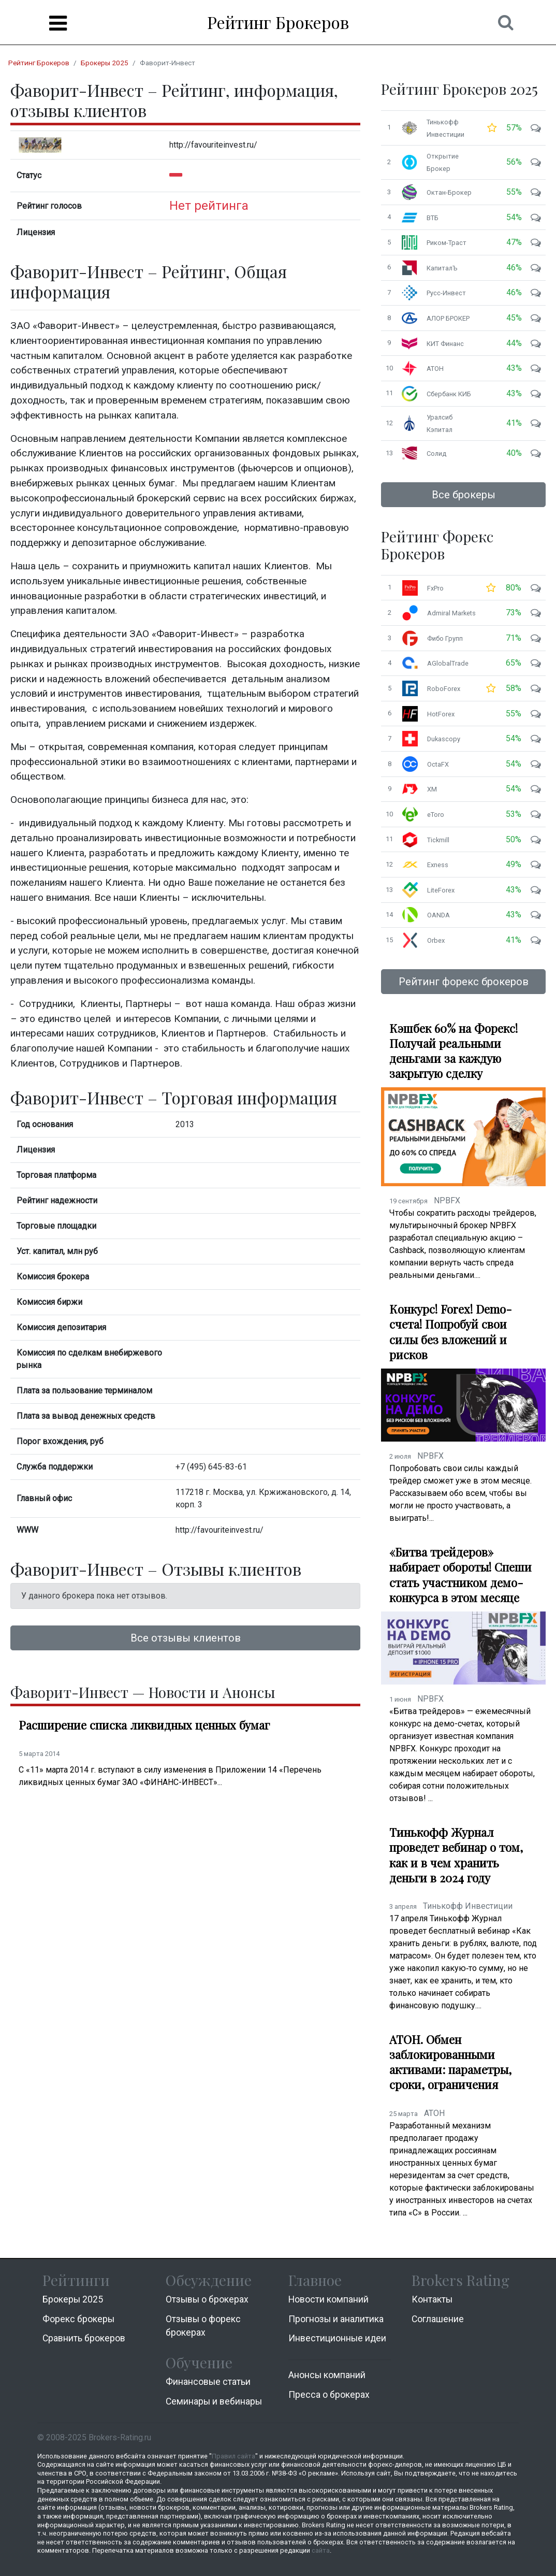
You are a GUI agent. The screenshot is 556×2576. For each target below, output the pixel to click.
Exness (437, 865)
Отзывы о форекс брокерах (203, 2326)
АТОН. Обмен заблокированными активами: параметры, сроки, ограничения (450, 2062)
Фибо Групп (445, 638)
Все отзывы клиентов (185, 1638)
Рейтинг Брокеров (278, 22)
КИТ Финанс (445, 344)
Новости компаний (328, 2299)
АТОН (435, 368)
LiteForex (441, 890)
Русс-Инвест (446, 293)
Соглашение (438, 2319)
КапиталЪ (442, 268)
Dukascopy (443, 739)
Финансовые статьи (208, 2382)
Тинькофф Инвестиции (468, 1906)
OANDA (438, 915)
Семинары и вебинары (214, 2401)
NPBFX (447, 1200)
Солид (436, 453)
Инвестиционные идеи (337, 2338)
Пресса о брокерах (329, 2395)
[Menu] (58, 23)
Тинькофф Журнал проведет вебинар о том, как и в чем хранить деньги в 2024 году (456, 1855)
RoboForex (443, 689)
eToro (435, 814)
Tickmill (438, 840)
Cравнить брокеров (83, 2338)
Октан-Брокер (449, 192)
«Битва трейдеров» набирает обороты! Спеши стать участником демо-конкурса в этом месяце (460, 1575)
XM (432, 789)
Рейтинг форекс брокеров (464, 981)
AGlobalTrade (448, 663)
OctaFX (438, 764)
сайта (321, 2550)
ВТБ (432, 218)
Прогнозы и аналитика (336, 2319)
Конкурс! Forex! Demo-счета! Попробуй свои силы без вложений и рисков (450, 1332)
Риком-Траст (446, 243)
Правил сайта (233, 2456)
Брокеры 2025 (104, 63)
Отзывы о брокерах (207, 2299)
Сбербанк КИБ (449, 394)
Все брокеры (463, 494)
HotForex (441, 714)
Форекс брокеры (78, 2319)
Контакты (432, 2299)
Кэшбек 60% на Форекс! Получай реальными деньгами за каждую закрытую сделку (453, 1051)
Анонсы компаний (326, 2375)
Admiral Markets (451, 613)
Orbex (436, 940)
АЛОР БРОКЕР (448, 318)
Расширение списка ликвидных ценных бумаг (144, 1725)
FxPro (435, 588)
